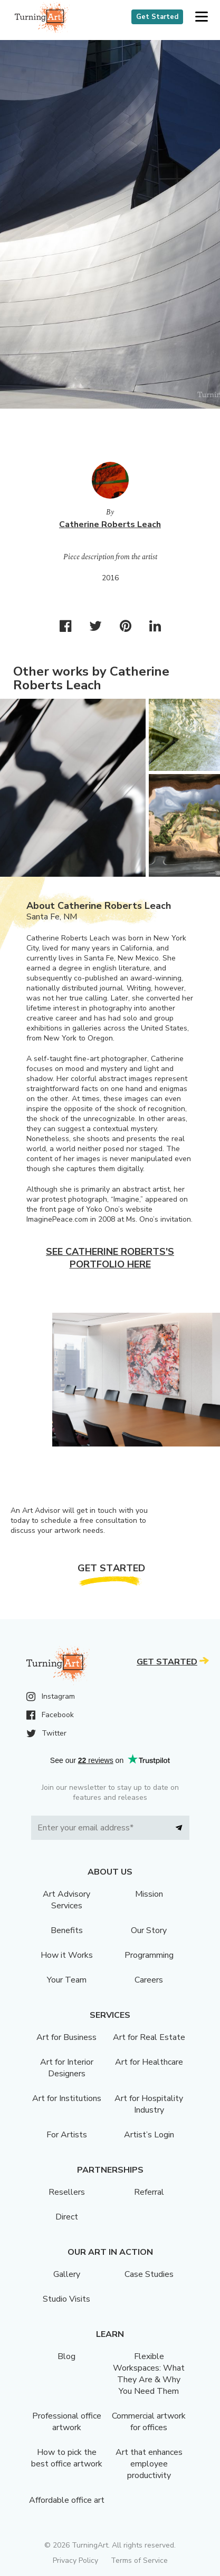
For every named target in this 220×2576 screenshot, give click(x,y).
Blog (66, 2356)
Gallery (66, 2274)
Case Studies (149, 2274)
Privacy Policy (75, 2560)
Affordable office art (66, 2500)
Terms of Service (139, 2560)
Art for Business (66, 2037)
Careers (149, 1980)
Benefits (67, 1930)
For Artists (66, 2135)
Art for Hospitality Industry (148, 2104)
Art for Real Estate (149, 2037)
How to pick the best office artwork (66, 2458)
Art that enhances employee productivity (149, 2463)
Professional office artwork (66, 2421)
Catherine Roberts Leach (110, 524)
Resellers (67, 2192)
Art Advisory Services (66, 1899)
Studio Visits (66, 2299)
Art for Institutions (66, 2098)
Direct (66, 2217)
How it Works (67, 1955)
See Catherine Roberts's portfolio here (110, 1258)
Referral (149, 2192)
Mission (149, 1894)
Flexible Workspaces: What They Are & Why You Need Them (149, 2374)
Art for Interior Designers (66, 2067)
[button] (201, 17)
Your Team (67, 1980)
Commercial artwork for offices (149, 2421)
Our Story (149, 1930)
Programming (149, 1955)
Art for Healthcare (149, 2062)
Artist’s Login (149, 2135)
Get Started (157, 17)
